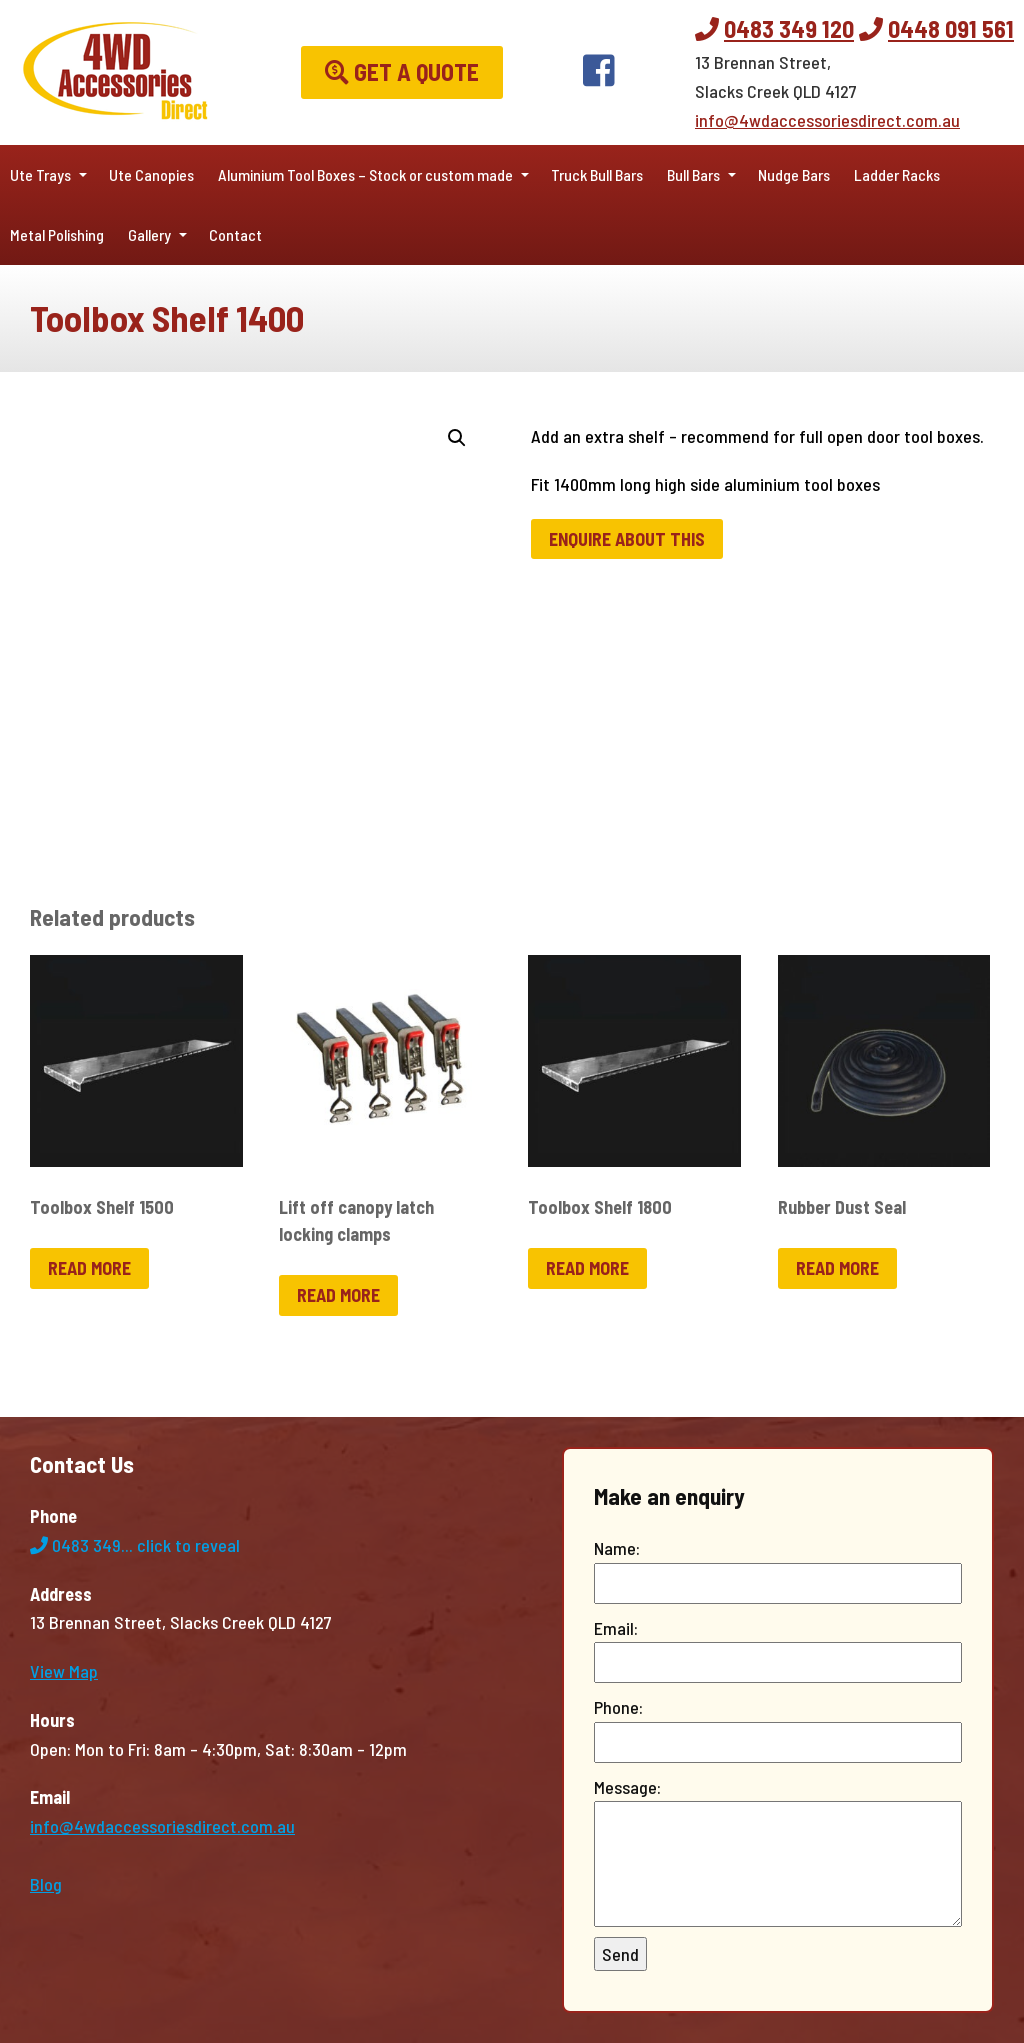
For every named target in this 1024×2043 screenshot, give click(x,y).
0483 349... (135, 1545)
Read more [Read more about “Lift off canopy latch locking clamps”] (338, 1295)
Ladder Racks (897, 174)
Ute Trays (40, 174)
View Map (64, 1671)
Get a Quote (402, 71)
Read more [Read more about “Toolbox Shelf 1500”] (89, 1268)
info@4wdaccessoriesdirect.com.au (827, 120)
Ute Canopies (151, 174)
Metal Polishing (57, 234)
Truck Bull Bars (597, 174)
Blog (46, 1884)
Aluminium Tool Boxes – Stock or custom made (365, 174)
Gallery (149, 234)
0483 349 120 (789, 28)
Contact (235, 234)
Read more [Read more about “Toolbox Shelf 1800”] (587, 1268)
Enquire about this (627, 539)
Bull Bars (693, 174)
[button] (457, 438)
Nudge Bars (794, 174)
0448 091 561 (951, 28)
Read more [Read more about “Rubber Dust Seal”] (837, 1268)
